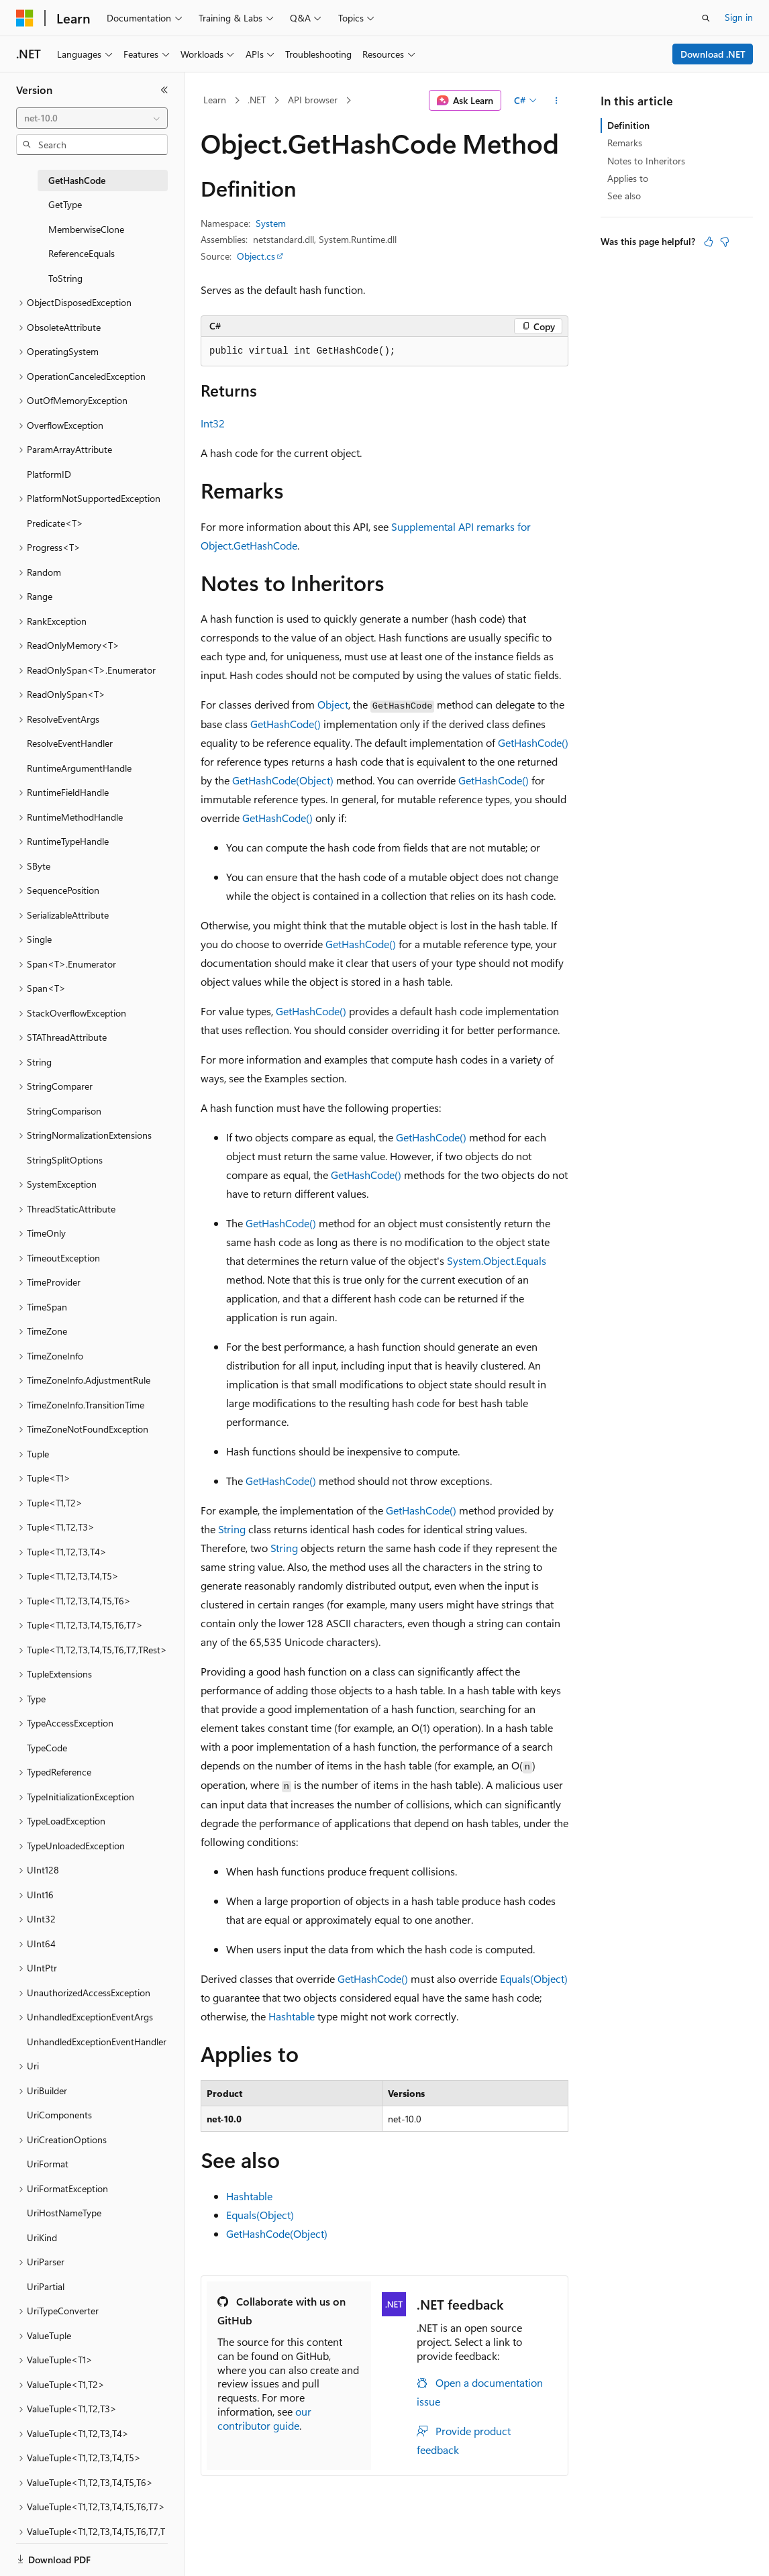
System (271, 223)
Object (332, 704)
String (232, 1529)
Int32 (213, 423)
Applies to (627, 178)
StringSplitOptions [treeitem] (65, 1159)
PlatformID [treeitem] (49, 474)
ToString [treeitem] (65, 278)
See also (624, 195)
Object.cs (256, 256)
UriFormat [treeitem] (47, 2163)
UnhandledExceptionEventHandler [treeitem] (96, 2041)
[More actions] (556, 100)
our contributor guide (264, 2418)
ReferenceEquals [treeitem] (81, 253)
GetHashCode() (285, 724)
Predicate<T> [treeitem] (55, 523)
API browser (313, 99)
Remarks (624, 142)
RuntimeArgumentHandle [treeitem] (79, 768)
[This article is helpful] (709, 242)
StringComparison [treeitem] (64, 1110)
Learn (214, 99)
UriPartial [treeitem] (45, 2286)
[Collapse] (164, 90)
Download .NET (713, 54)
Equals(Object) (534, 1978)
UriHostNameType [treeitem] (64, 2212)
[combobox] (92, 118)
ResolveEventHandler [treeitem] (70, 743)
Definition (628, 125)
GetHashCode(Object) (283, 780)
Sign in (739, 17)
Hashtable (291, 2016)
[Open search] (706, 18)
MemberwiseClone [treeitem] (86, 229)
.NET (257, 99)
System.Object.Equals (496, 1260)
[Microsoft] (25, 18)
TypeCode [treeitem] (47, 1747)
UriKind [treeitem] (42, 2237)
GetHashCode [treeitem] (76, 180)
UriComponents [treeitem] (59, 2114)
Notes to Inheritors (646, 160)
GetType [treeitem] (65, 204)
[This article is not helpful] (725, 242)
